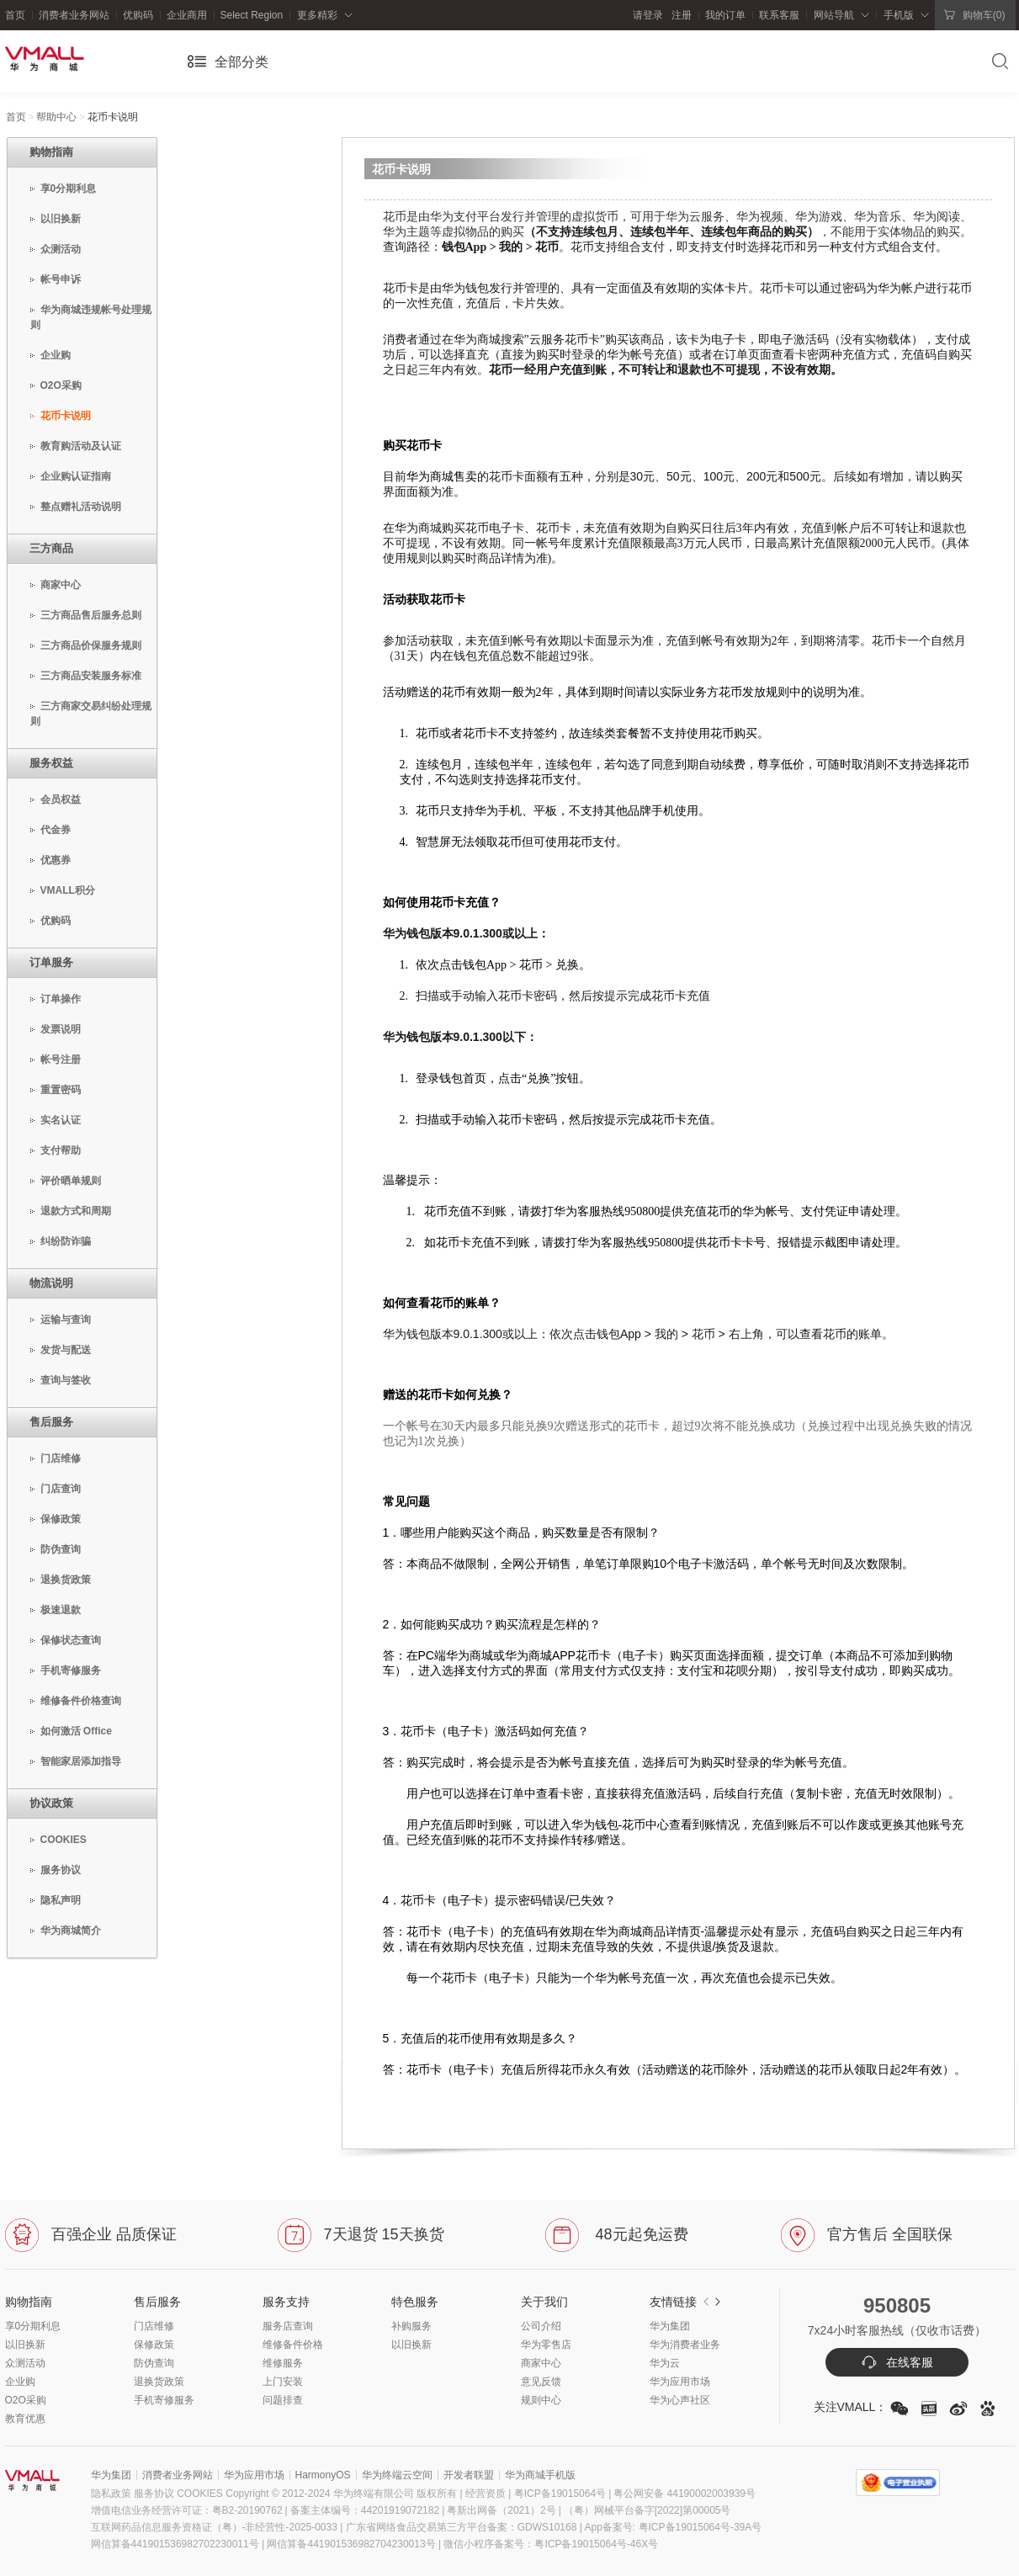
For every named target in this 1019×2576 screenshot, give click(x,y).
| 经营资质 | (486, 2493)
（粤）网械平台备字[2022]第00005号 (647, 2510)
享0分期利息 (33, 2326)
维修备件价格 (293, 2344)
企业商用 (187, 15)
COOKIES (200, 2493)
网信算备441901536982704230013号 (351, 2544)
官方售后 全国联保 (867, 2234)
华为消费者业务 (685, 2344)
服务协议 (154, 2493)
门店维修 (154, 2326)
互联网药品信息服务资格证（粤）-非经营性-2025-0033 (214, 2527)
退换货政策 (159, 2381)
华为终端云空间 (397, 2475)
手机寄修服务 (164, 2400)
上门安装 (283, 2381)
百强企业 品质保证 (91, 2234)
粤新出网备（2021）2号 (505, 2510)
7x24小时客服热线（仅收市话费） (897, 2330)
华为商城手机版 (540, 2475)
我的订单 (725, 15)
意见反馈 (541, 2381)
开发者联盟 (468, 2475)
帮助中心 (56, 117)
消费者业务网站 (74, 15)
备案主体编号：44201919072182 (364, 2510)
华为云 (665, 2363)
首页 (15, 15)
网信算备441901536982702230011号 (175, 2544)
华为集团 (670, 2326)
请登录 (648, 15)
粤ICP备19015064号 (558, 2493)
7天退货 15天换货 (361, 2234)
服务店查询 (288, 2326)
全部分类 (241, 62)
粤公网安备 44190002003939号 (684, 2493)
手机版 (899, 15)
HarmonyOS (323, 2475)
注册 (679, 15)
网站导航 (834, 15)
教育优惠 (25, 2419)
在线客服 (897, 2362)
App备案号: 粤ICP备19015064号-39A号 (673, 2527)
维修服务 (283, 2363)
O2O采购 (25, 2400)
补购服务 (411, 2326)
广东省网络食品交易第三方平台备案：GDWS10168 (461, 2527)
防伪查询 (154, 2363)
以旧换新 (25, 2344)
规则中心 (541, 2400)
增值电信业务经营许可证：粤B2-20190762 (190, 2510)
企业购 (20, 2381)
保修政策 (154, 2344)
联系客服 (779, 15)
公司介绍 (541, 2326)
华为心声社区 (680, 2400)
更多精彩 (317, 15)
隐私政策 (111, 2493)
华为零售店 (546, 2344)
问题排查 (283, 2400)
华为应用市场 (680, 2381)
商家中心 (541, 2363)
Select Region (252, 15)
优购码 (138, 15)
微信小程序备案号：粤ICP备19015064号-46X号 (550, 2544)
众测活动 (25, 2363)
